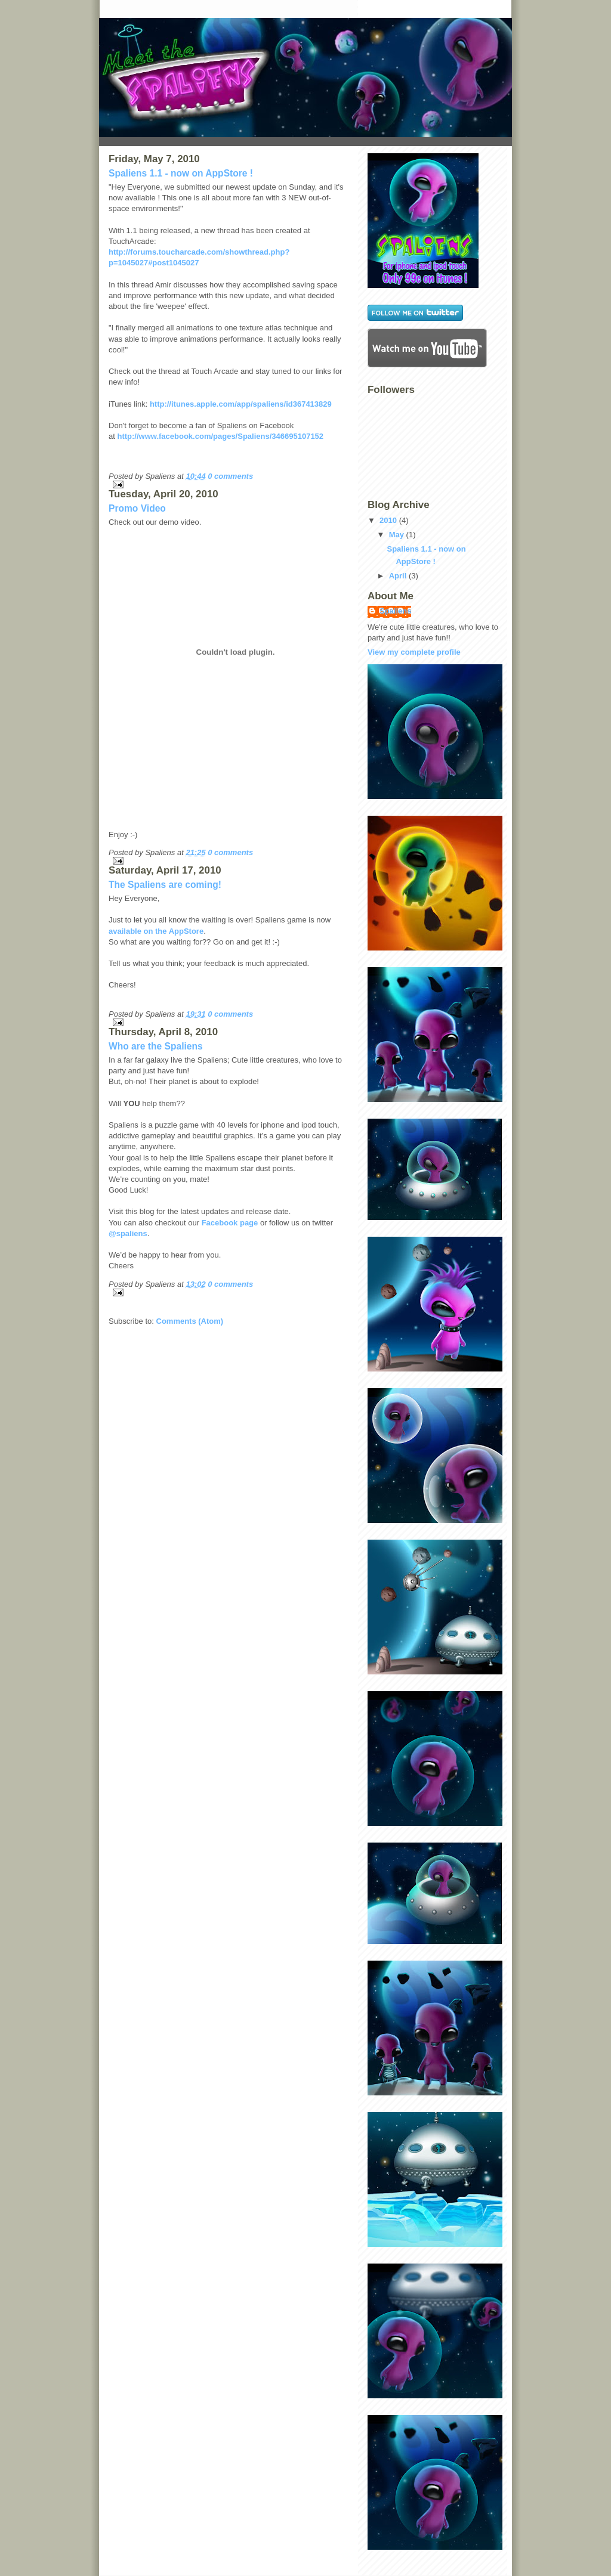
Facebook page (230, 1222)
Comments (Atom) (190, 1321)
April (398, 575)
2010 (388, 520)
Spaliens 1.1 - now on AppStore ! (181, 173)
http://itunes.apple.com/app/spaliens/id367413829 (241, 404)
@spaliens (128, 1233)
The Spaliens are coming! (165, 885)
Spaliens (395, 610)
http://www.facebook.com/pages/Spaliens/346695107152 (220, 436)
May (396, 534)
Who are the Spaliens (156, 1046)
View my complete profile (414, 652)
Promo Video (137, 508)
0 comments (230, 476)
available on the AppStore (156, 931)
